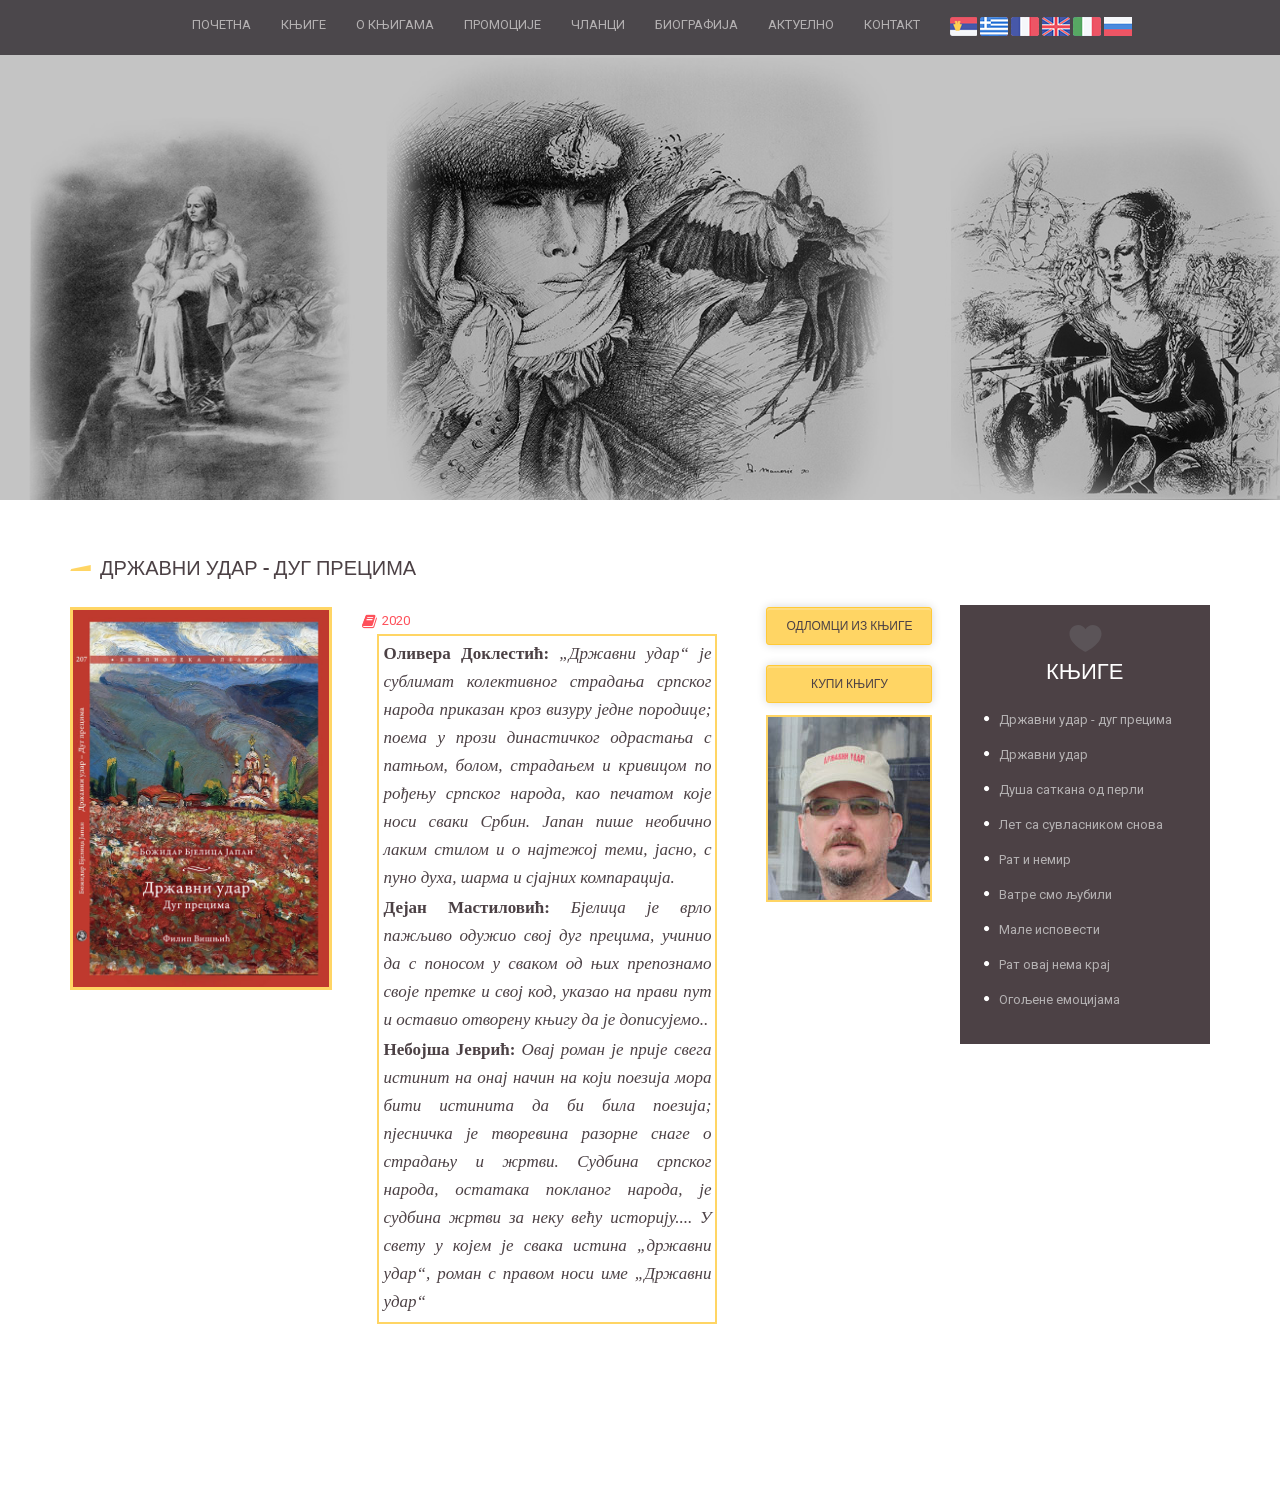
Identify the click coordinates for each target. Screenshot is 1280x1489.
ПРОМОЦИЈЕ (502, 24)
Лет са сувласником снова (1081, 824)
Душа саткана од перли (1071, 789)
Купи (849, 683)
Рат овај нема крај (1054, 964)
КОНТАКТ (892, 24)
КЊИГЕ (303, 24)
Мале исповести (1049, 929)
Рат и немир (1035, 859)
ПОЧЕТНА (221, 24)
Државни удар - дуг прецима (1085, 719)
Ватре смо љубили (1055, 894)
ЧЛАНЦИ (598, 24)
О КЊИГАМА (395, 24)
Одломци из (849, 625)
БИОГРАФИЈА (696, 24)
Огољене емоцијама (1059, 999)
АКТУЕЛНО (801, 24)
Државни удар (1043, 754)
